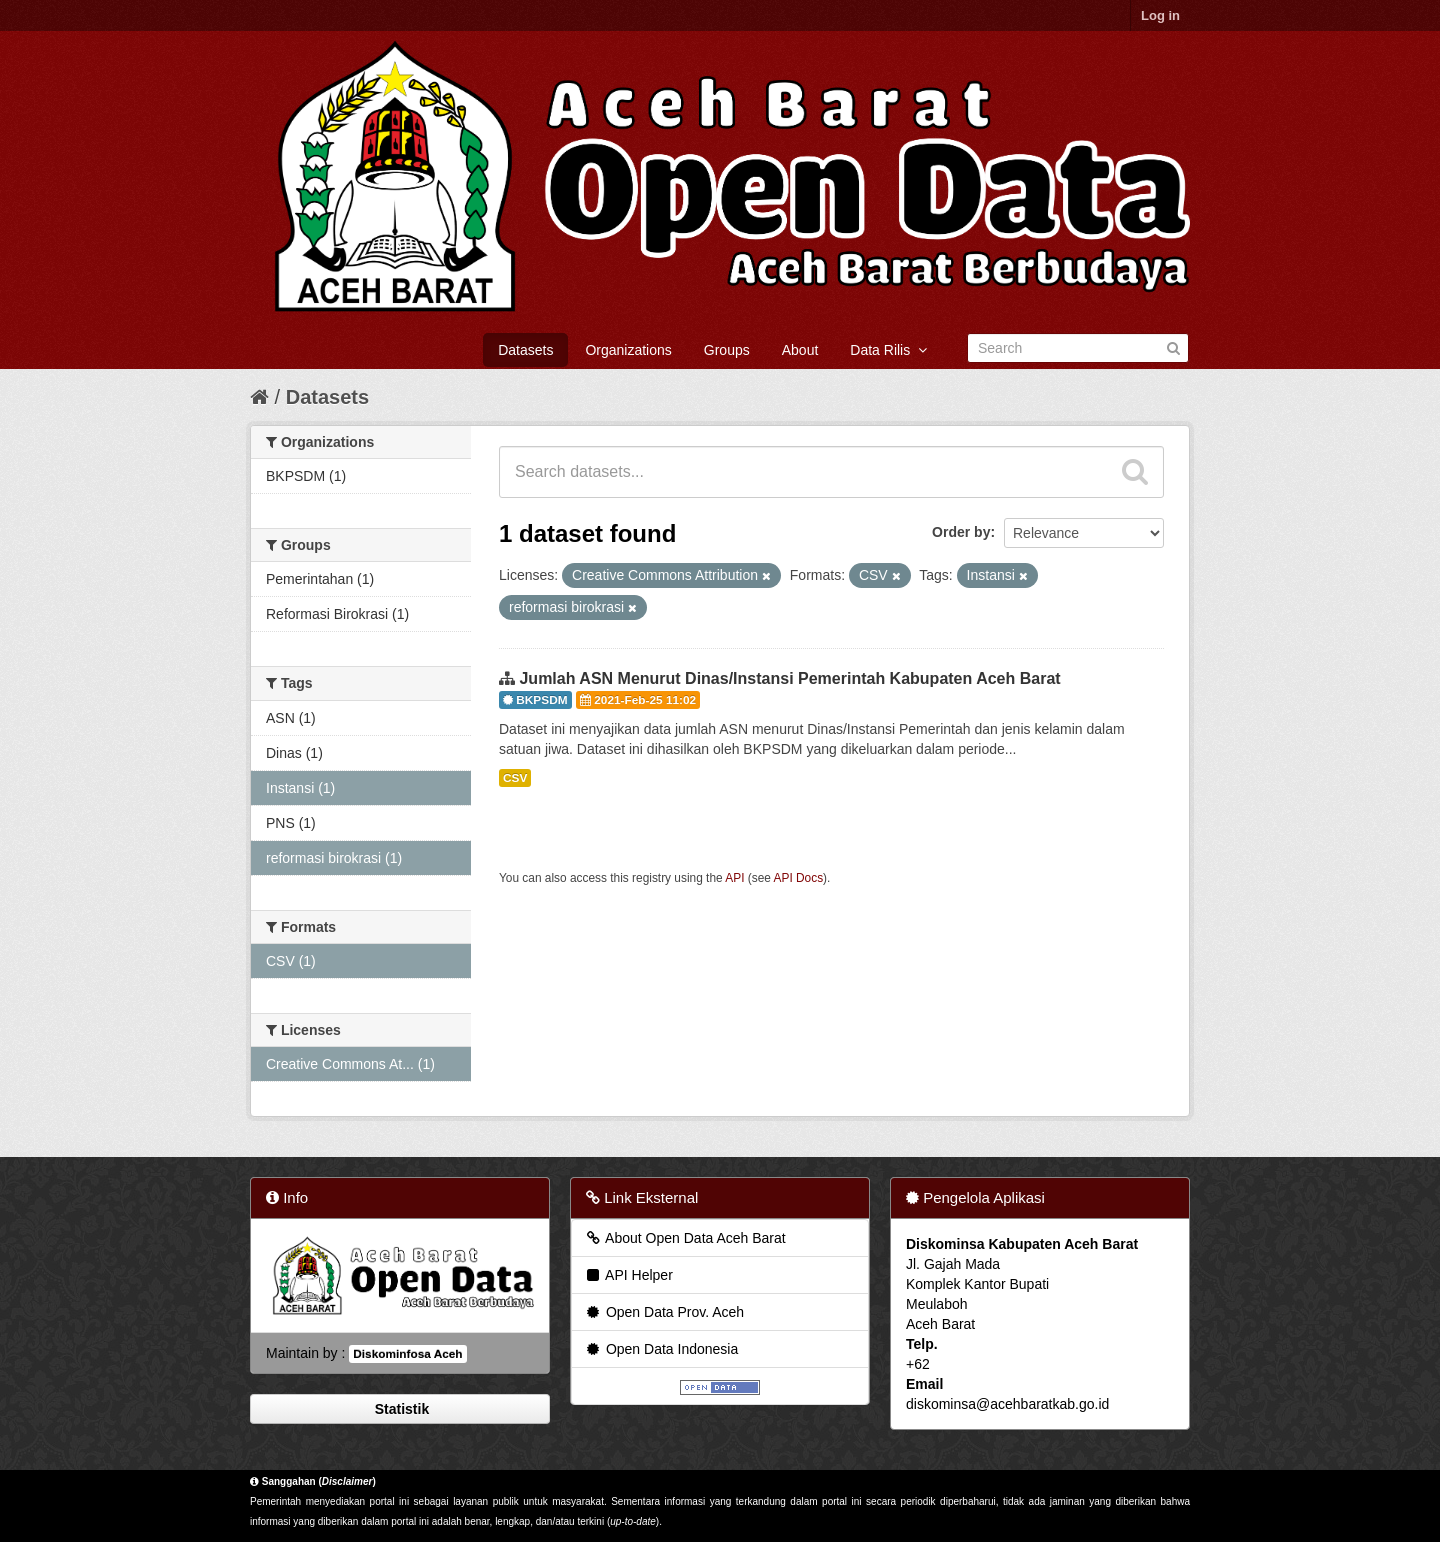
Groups (727, 350)
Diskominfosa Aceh (407, 1354)
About (800, 350)
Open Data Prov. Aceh (664, 1312)
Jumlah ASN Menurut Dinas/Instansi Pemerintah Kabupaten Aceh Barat (789, 678)
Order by (961, 532)
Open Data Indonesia (661, 1349)
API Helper (628, 1275)
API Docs (799, 878)
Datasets (525, 350)
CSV (515, 778)
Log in (1160, 15)
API (734, 878)
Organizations (628, 350)
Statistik (400, 1409)
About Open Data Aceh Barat (685, 1238)
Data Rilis (888, 350)
